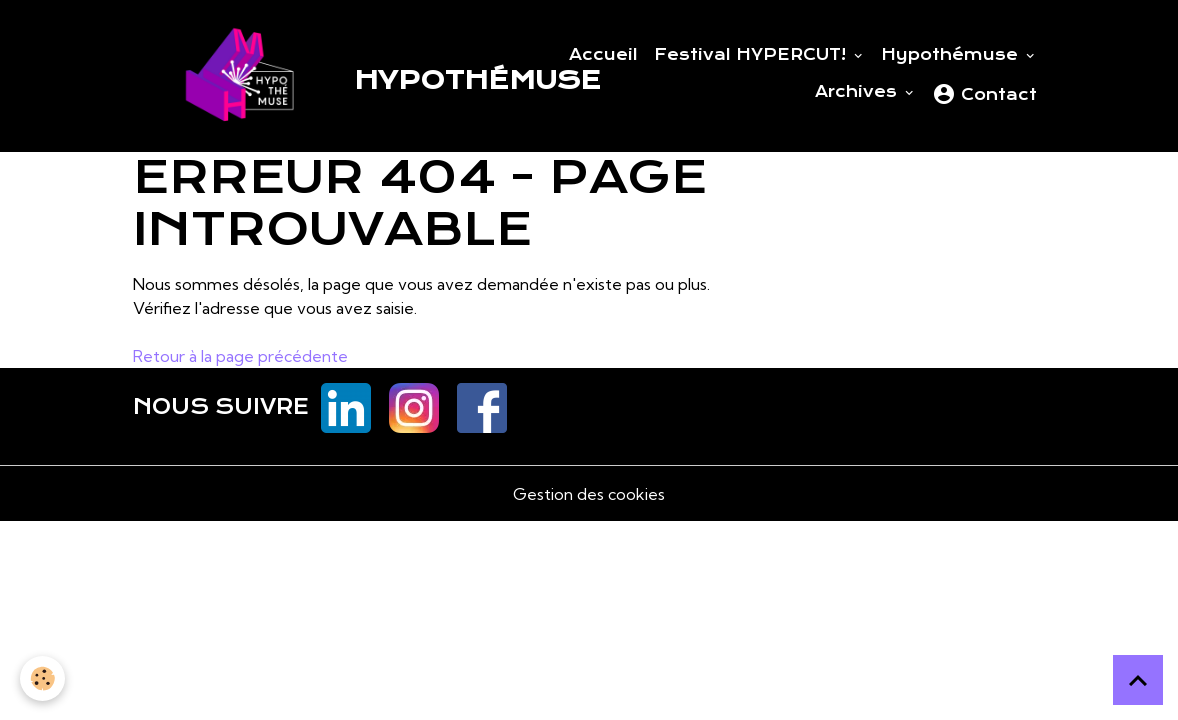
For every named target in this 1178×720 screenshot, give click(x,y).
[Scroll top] (1138, 680)
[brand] (309, 76)
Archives (858, 92)
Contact (984, 94)
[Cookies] (42, 678)
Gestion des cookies (589, 494)
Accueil (603, 55)
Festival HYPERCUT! (752, 55)
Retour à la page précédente (240, 356)
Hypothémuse (952, 55)
